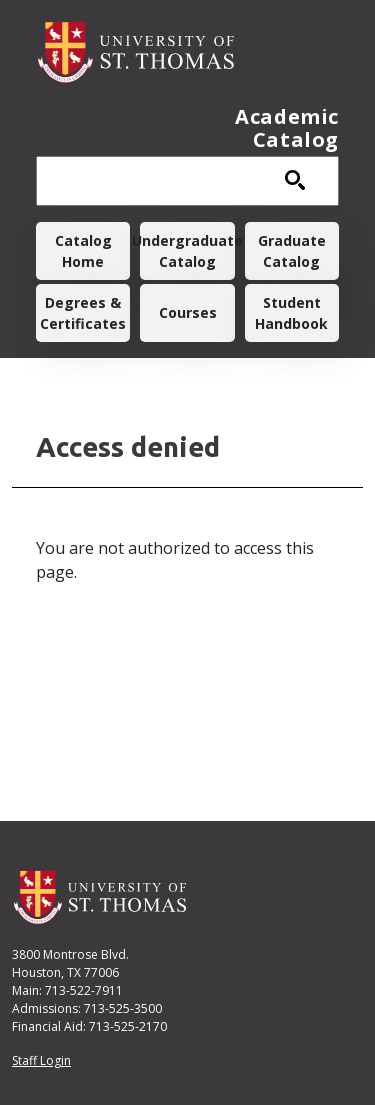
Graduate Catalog (292, 251)
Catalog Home (83, 251)
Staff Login (41, 1060)
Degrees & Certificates (83, 313)
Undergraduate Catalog (187, 251)
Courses (188, 312)
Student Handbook (291, 313)
